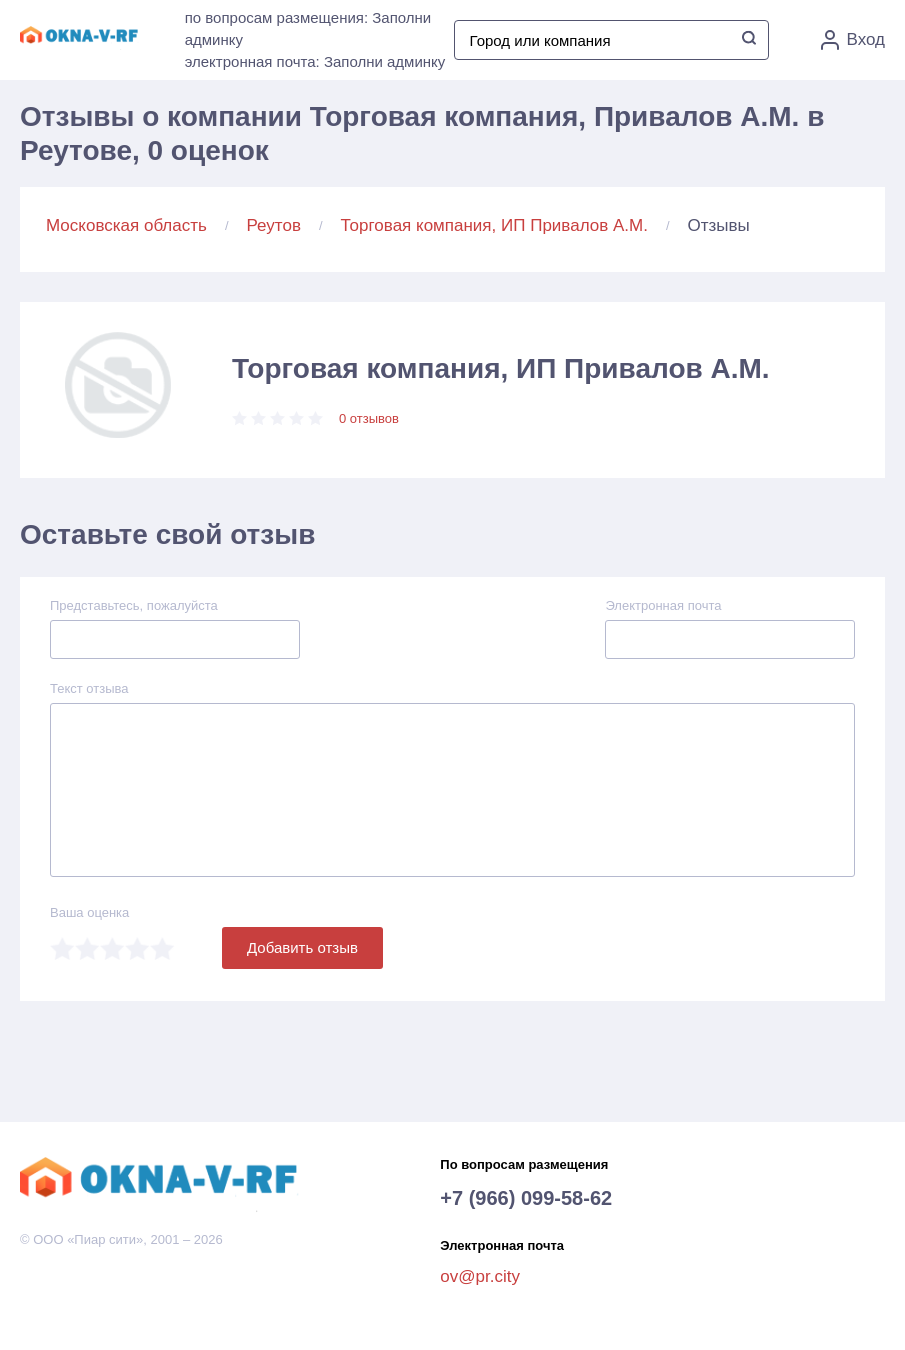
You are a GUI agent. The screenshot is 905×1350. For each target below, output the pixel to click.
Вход (853, 40)
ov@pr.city (480, 1276)
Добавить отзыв (302, 947)
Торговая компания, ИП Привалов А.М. (494, 225)
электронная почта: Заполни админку (315, 61)
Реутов (274, 225)
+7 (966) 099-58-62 (526, 1198)
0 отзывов (369, 418)
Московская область (126, 225)
